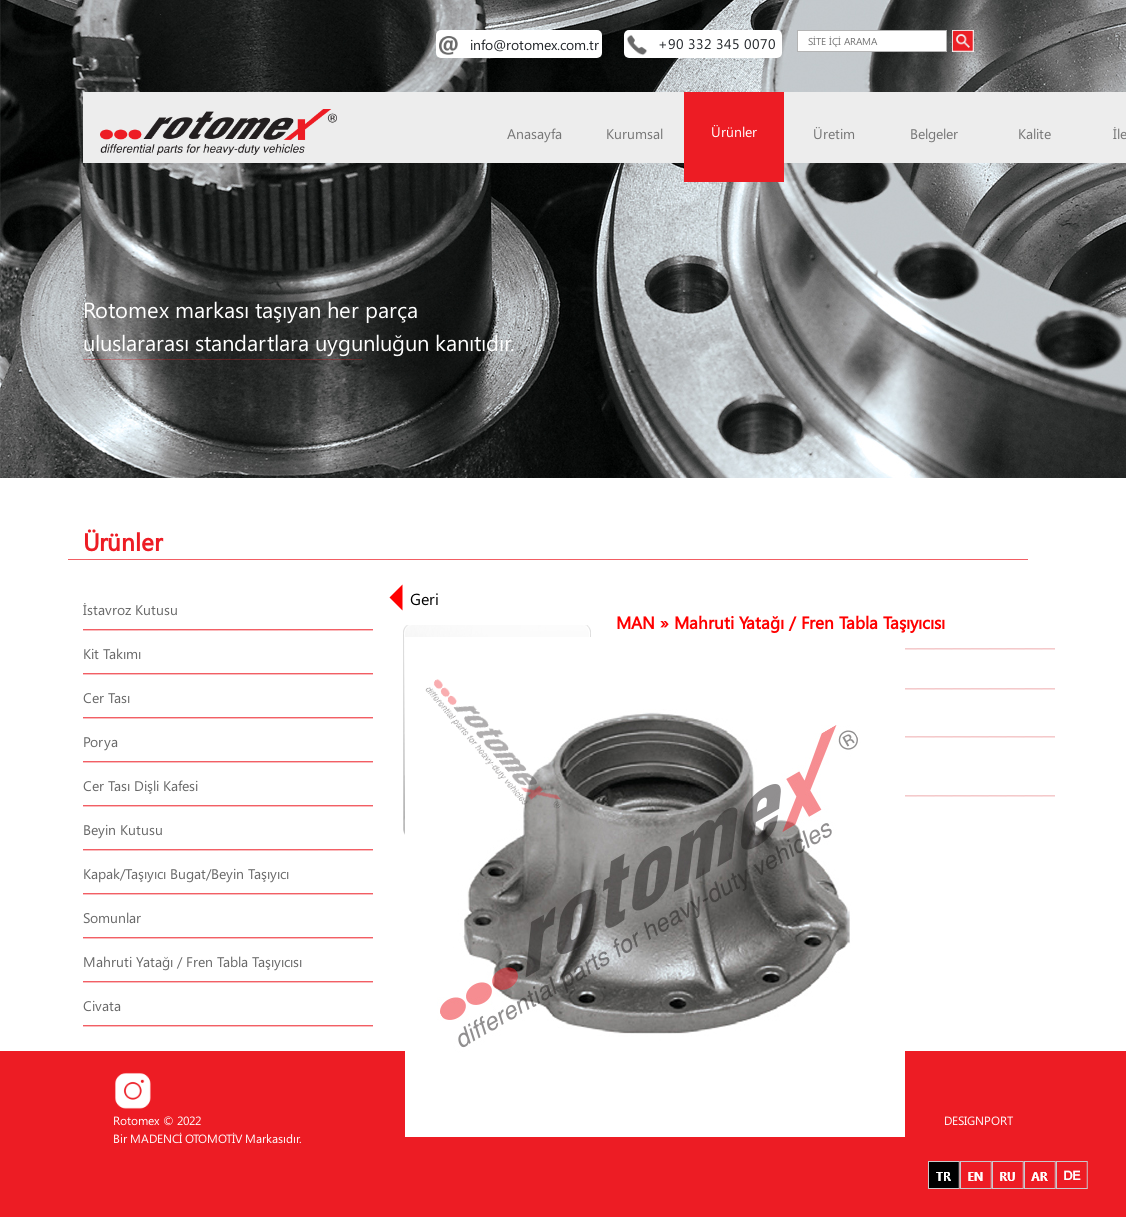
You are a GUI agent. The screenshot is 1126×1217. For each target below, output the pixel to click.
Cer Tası (106, 697)
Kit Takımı (112, 653)
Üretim (834, 133)
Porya (100, 741)
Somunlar (112, 917)
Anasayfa (534, 133)
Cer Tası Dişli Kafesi (140, 785)
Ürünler (734, 131)
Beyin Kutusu (123, 829)
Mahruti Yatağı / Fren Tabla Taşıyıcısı (192, 961)
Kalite (1034, 133)
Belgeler (934, 133)
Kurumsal (634, 133)
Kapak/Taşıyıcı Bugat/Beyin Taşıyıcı (186, 873)
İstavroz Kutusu (130, 609)
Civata (102, 1005)
